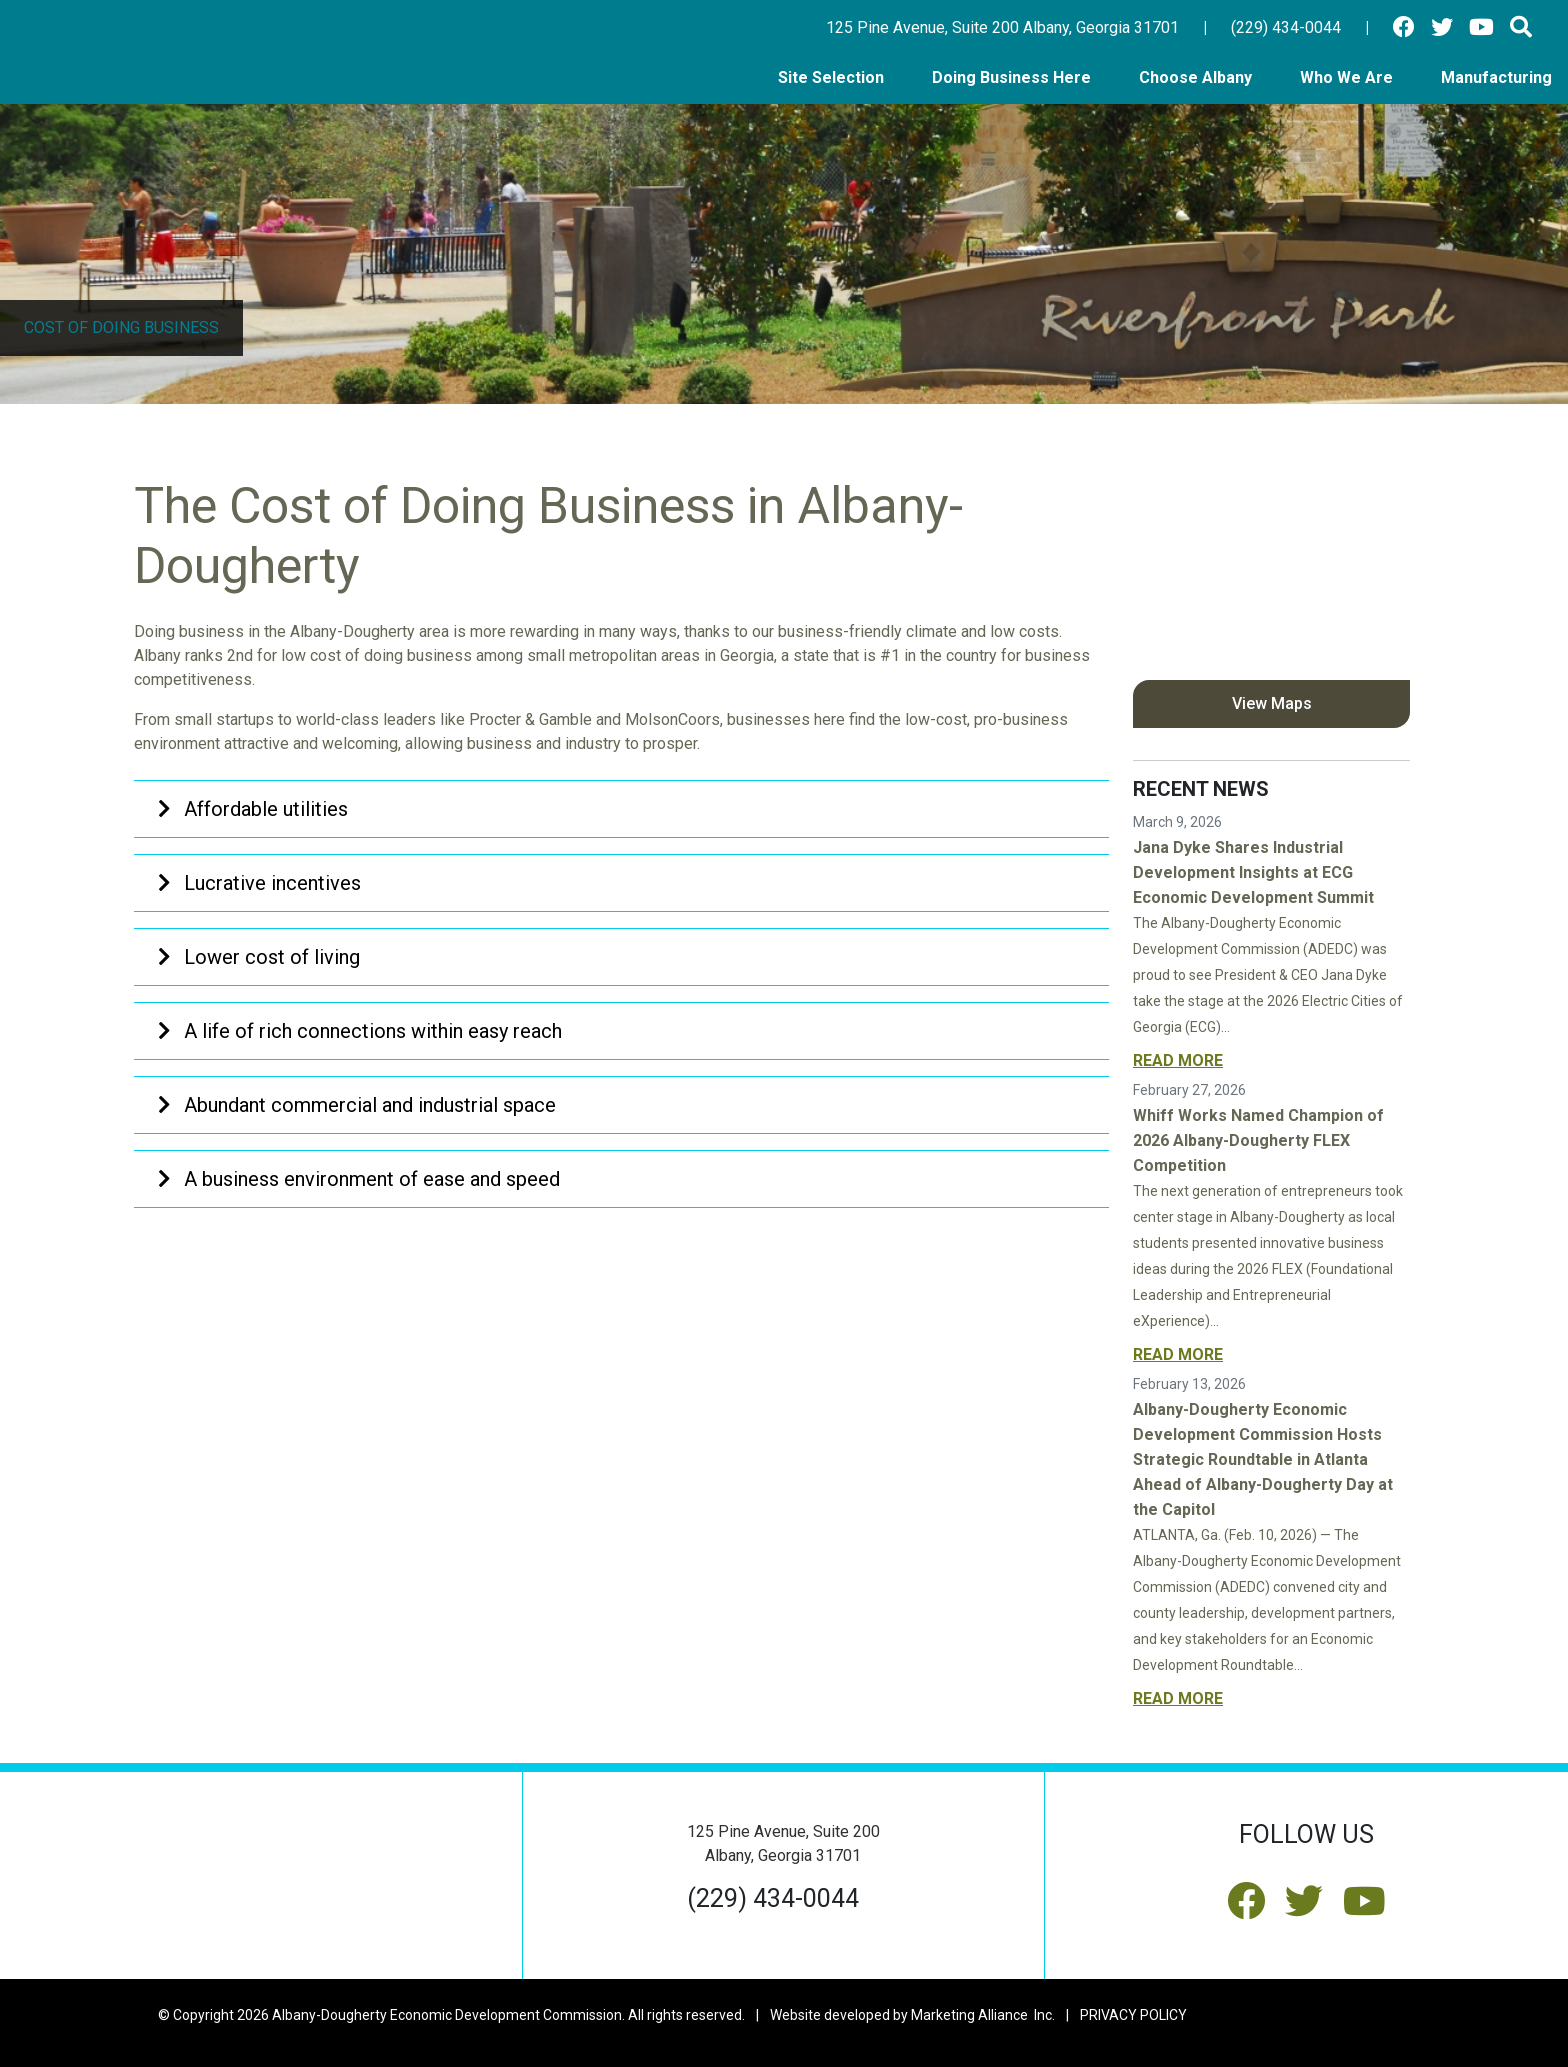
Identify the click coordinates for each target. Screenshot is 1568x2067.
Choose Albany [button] (1197, 77)
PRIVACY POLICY (1133, 2015)
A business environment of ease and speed (359, 1179)
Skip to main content (0, 16)
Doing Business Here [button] (1013, 77)
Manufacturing (1496, 77)
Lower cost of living (259, 957)
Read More (1178, 1060)
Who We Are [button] (1348, 77)
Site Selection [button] (833, 77)
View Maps (1272, 703)
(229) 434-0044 (1286, 27)
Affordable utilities (253, 809)
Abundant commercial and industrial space (357, 1105)
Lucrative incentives (259, 883)
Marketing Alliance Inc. (983, 2015)
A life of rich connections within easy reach (360, 1031)
